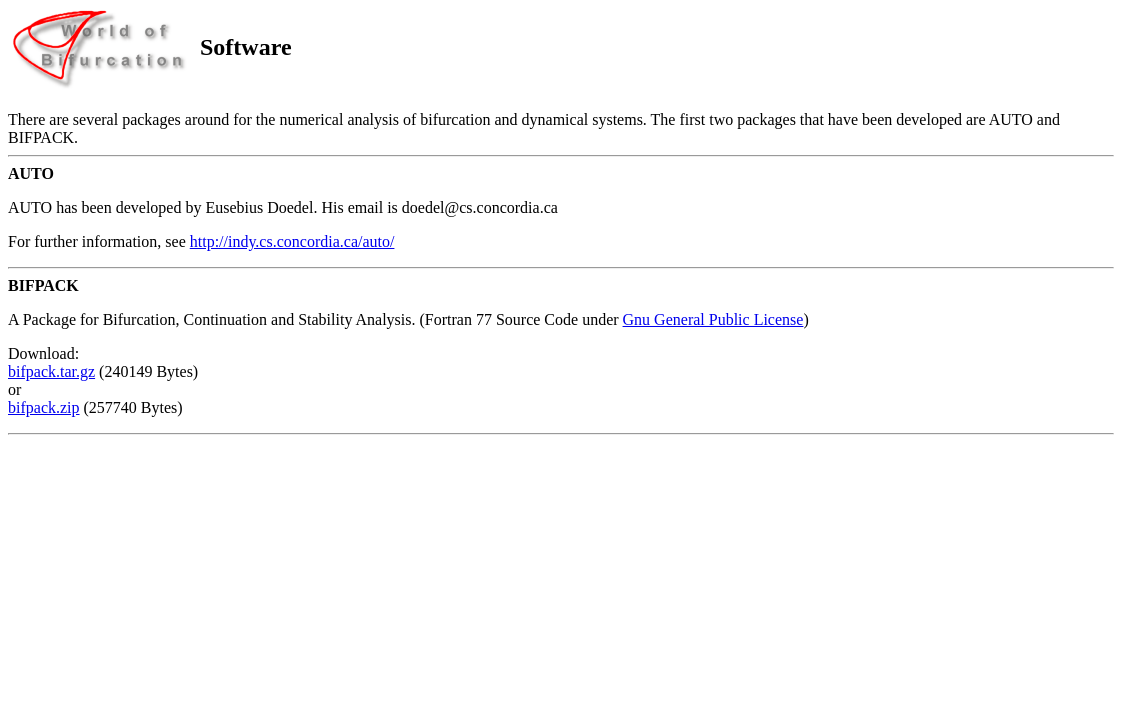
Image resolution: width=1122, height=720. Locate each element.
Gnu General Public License (713, 319)
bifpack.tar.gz (51, 371)
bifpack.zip (44, 407)
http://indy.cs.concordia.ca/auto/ (292, 241)
